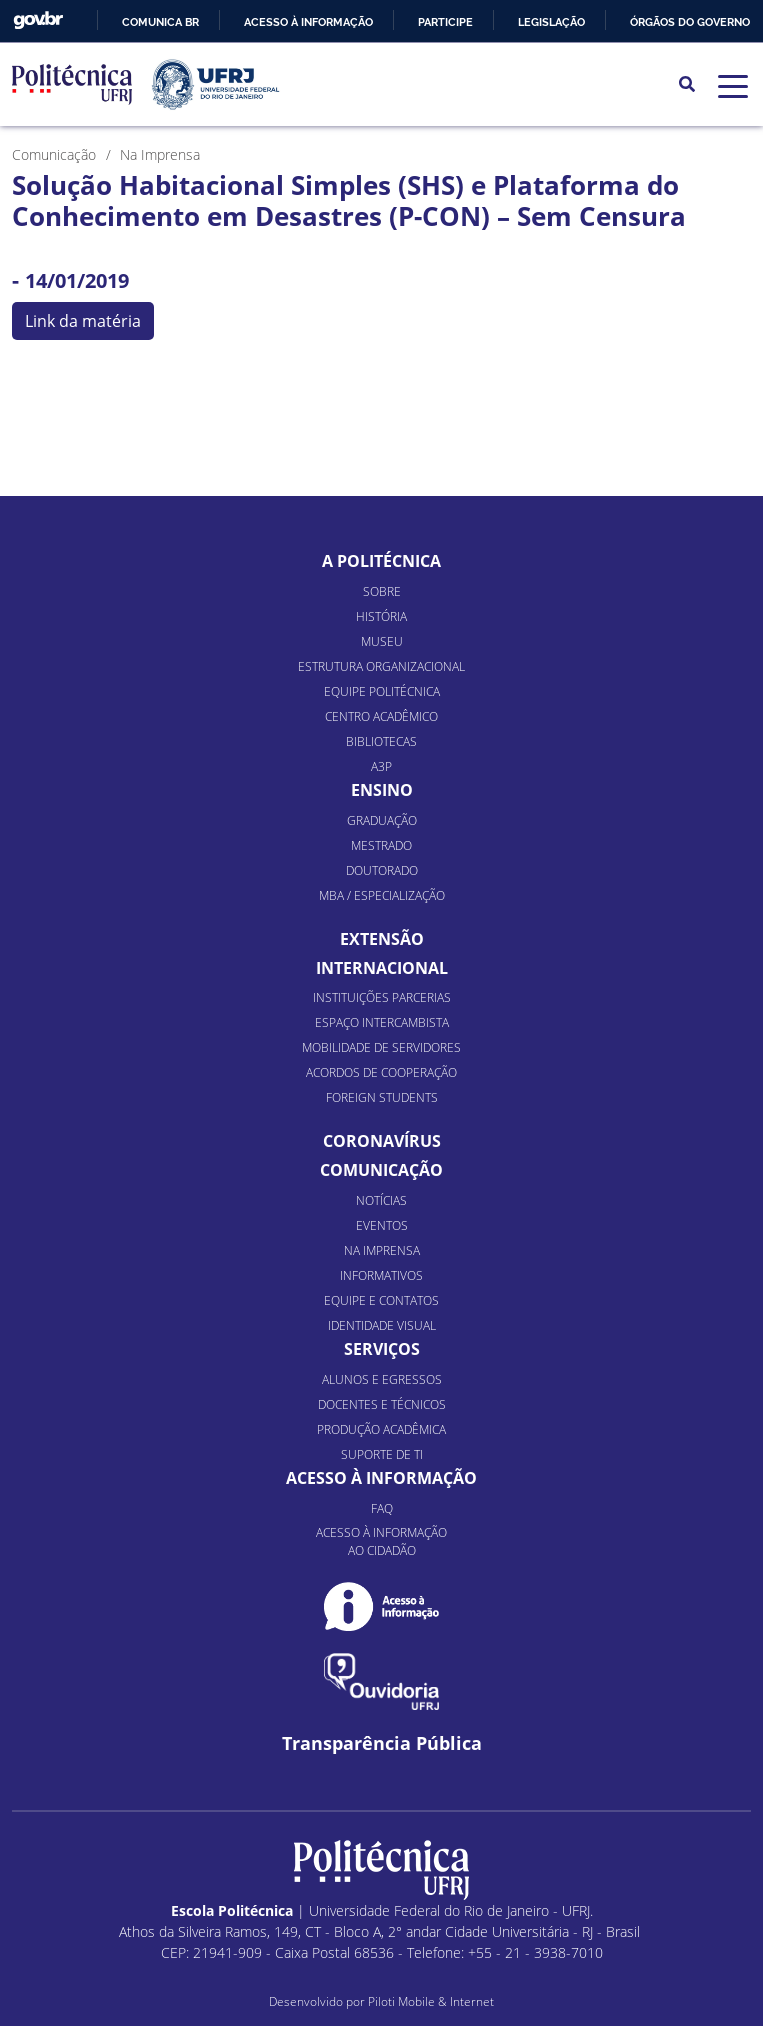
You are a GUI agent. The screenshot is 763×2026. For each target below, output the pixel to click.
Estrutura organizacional (381, 666)
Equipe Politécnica (382, 691)
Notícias (381, 1200)
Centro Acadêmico (381, 716)
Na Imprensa (382, 1250)
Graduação (382, 820)
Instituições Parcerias (382, 997)
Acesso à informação (308, 22)
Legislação (551, 22)
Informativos (381, 1275)
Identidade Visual (382, 1325)
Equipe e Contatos (381, 1300)
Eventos (382, 1225)
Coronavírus (382, 1141)
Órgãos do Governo (690, 22)
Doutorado (382, 870)
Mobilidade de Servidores (381, 1047)
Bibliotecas (381, 741)
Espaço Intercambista (382, 1022)
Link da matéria (83, 321)
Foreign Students (382, 1097)
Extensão (382, 939)
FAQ (382, 1508)
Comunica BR (160, 22)
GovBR (38, 20)
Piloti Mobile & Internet (431, 2001)
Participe (445, 22)
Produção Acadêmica (381, 1429)
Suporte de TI (382, 1454)
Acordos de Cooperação (381, 1072)
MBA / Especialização (382, 895)
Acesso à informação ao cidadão (381, 1541)
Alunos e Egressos (382, 1379)
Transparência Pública (382, 1743)
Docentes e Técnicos (382, 1404)
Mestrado (381, 845)
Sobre (382, 591)
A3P (381, 766)
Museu (382, 641)
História (381, 616)
